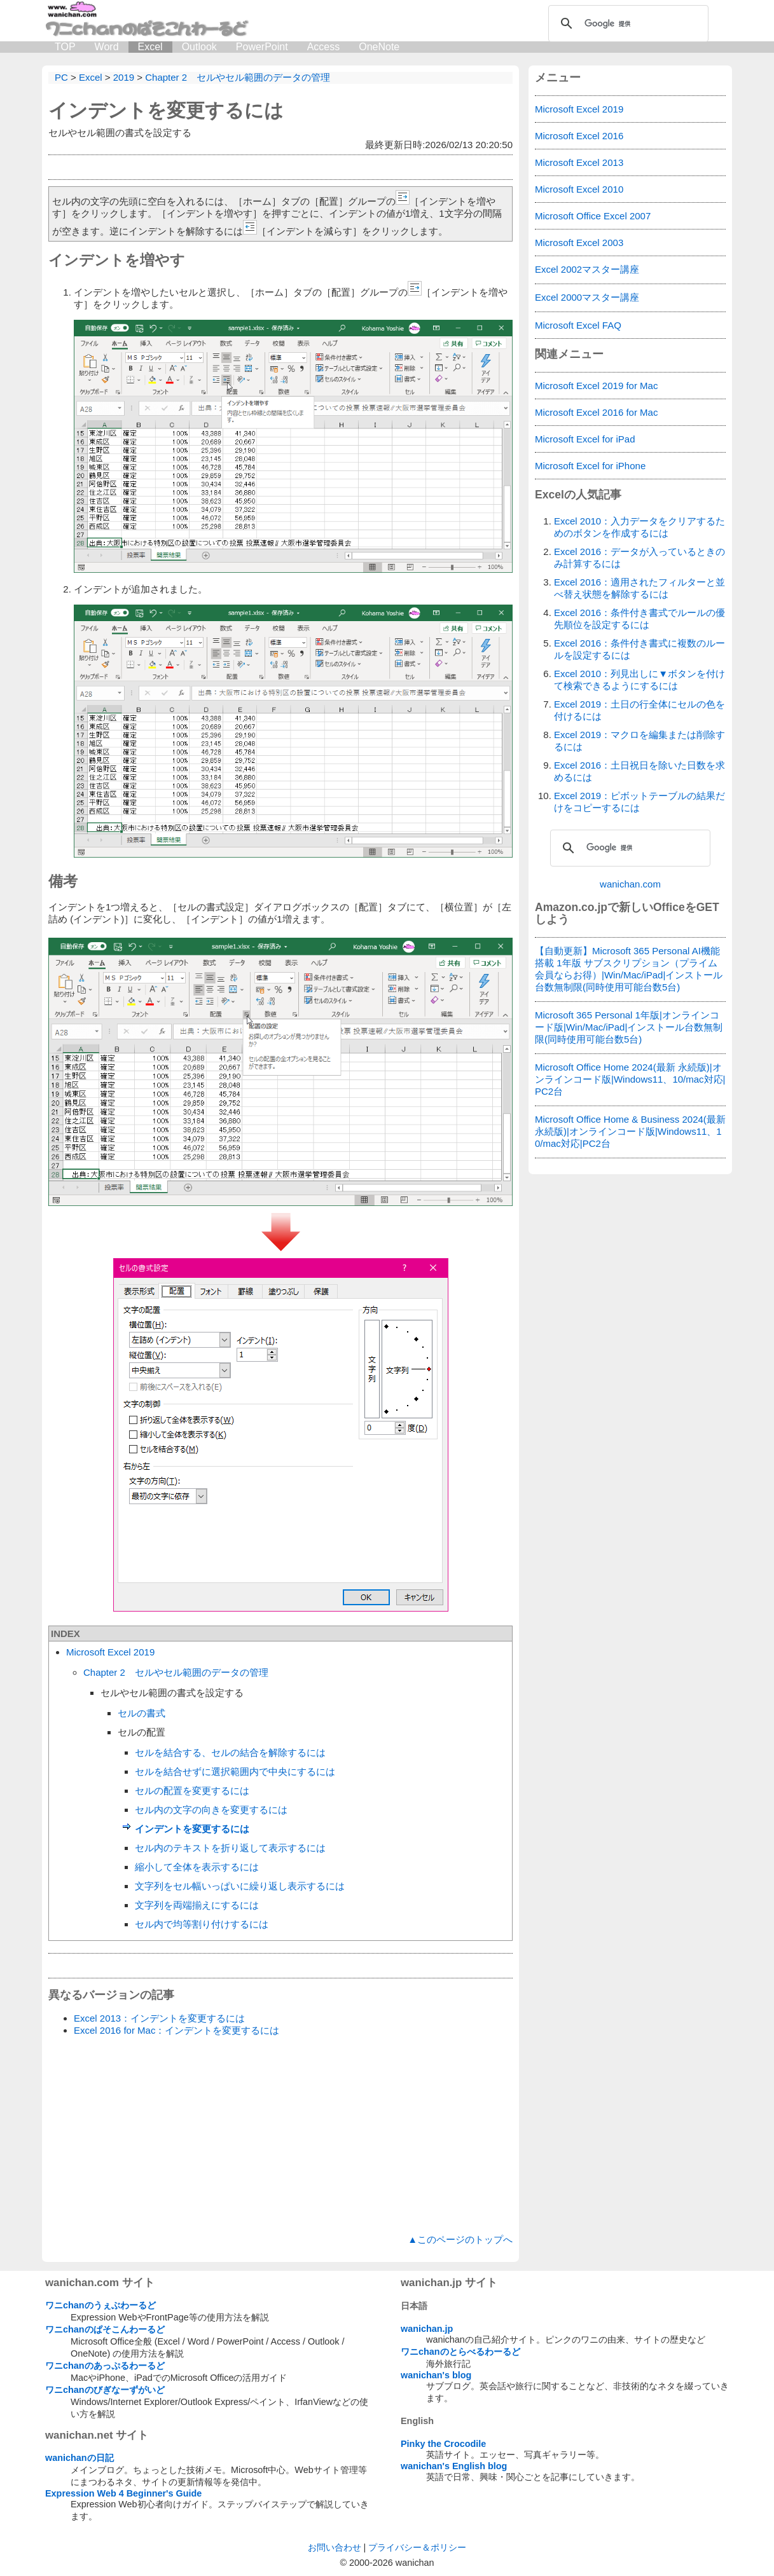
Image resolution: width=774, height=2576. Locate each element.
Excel (150, 46)
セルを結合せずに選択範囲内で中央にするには (235, 1771)
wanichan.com (630, 884)
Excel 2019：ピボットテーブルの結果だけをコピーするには (639, 801)
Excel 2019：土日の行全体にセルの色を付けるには (639, 710)
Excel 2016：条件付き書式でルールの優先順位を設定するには (639, 618)
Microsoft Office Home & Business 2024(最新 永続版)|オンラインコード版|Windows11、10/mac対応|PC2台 (630, 1131)
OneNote (379, 46)
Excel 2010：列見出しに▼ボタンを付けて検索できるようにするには (639, 679)
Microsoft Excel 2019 (110, 1652)
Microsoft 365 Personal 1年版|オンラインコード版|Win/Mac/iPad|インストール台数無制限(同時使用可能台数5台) (628, 1027)
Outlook (199, 46)
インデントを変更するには (166, 110)
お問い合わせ (334, 2547)
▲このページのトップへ (460, 2239)
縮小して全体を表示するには (197, 1866)
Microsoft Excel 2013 (579, 162)
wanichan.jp (427, 2329)
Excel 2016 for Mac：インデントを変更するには (176, 2030)
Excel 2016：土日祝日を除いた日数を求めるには (639, 771)
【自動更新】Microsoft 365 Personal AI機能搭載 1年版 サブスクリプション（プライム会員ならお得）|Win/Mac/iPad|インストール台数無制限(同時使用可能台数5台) (628, 968)
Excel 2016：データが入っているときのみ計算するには (639, 557)
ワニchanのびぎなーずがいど (105, 2390)
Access (323, 46)
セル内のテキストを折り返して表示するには (230, 1847)
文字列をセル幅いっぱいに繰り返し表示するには (240, 1886)
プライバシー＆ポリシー (417, 2547)
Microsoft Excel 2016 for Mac (596, 412)
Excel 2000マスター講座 (587, 297)
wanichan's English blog (454, 2466)
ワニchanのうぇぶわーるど (100, 2305)
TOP (65, 46)
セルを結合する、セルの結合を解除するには (230, 1752)
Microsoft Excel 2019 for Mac (596, 385)
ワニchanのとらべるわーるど (460, 2351)
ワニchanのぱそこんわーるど (105, 2329)
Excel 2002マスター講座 (587, 269)
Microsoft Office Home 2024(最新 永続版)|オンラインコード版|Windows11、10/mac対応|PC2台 (630, 1079)
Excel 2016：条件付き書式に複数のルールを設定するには (639, 649)
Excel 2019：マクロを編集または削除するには (639, 740)
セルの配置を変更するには (192, 1790)
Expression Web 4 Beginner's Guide (123, 2493)
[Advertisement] (280, 2135)
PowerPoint (262, 46)
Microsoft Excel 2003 (579, 242)
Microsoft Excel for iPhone (590, 465)
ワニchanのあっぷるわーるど (105, 2365)
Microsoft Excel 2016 (579, 135)
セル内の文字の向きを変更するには (211, 1809)
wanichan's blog (436, 2375)
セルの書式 (141, 1713)
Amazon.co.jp (571, 907)
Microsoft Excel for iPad (585, 439)
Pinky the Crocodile (443, 2444)
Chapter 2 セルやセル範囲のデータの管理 (175, 1672)
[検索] (626, 23)
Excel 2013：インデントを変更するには (159, 2018)
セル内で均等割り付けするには (201, 1924)
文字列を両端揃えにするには (197, 1905)
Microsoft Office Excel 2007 (593, 215)
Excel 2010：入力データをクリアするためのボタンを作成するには (639, 527)
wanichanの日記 (79, 2458)
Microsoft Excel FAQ (578, 325)
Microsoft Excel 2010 (579, 189)
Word (107, 46)
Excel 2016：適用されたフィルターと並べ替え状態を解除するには (639, 588)
